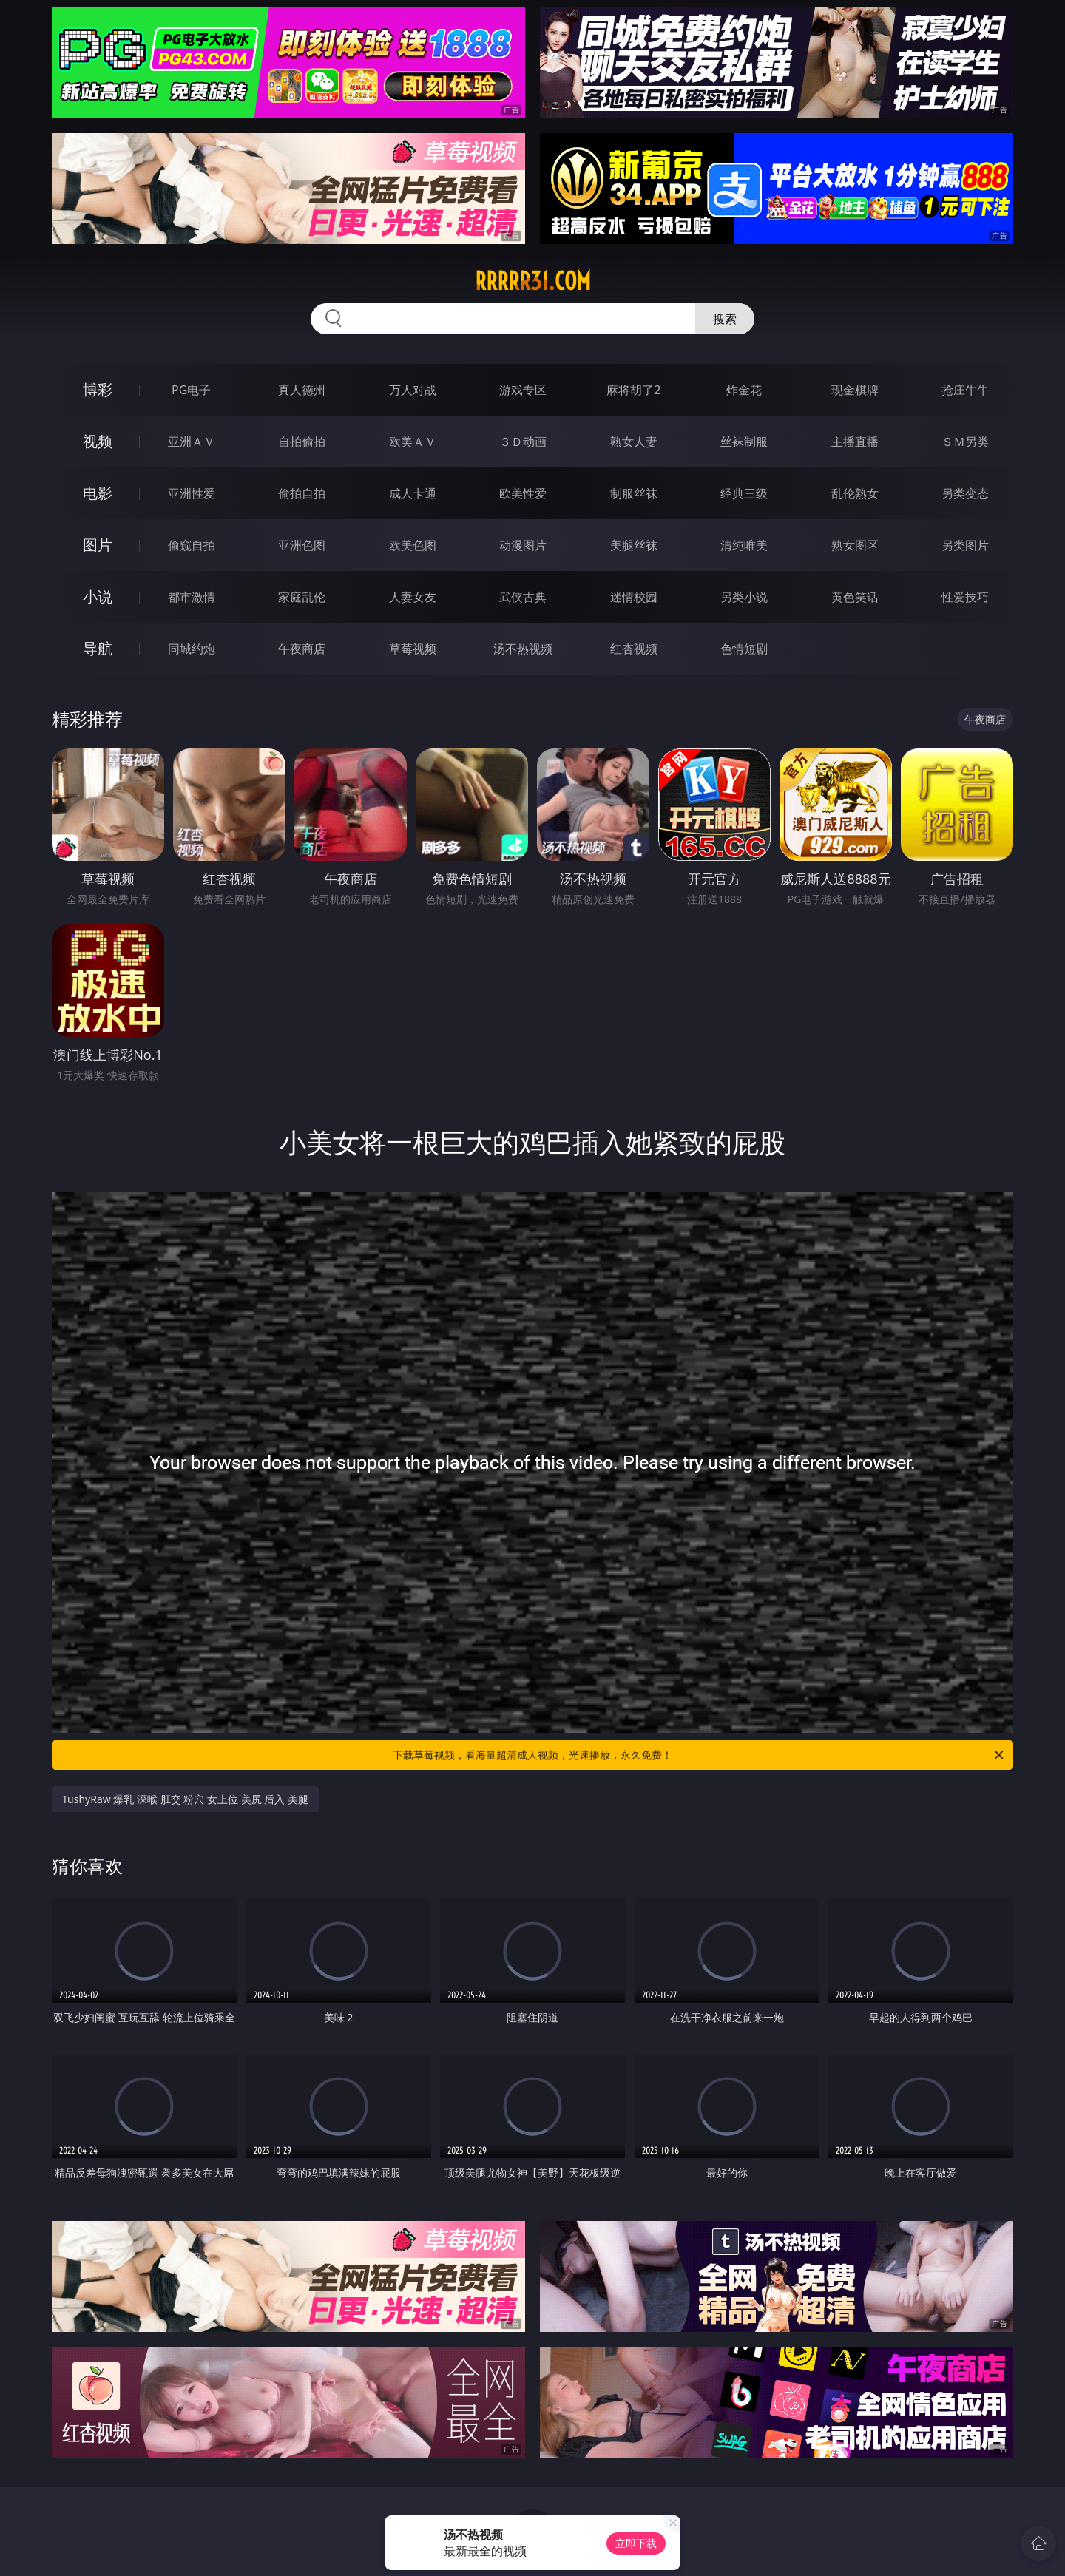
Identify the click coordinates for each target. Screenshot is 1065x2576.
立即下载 (636, 2543)
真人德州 (301, 390)
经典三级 (744, 493)
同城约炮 (191, 648)
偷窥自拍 (191, 545)
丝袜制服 (744, 441)
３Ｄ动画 (523, 441)
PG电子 (191, 390)
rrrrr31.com (533, 281)
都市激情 (191, 597)
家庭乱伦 (301, 597)
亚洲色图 (301, 545)
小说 (97, 596)
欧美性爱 (523, 493)
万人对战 (412, 390)
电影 (97, 493)
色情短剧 (744, 648)
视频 (97, 441)
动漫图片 (523, 545)
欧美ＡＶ (412, 441)
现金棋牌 (855, 390)
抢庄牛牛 (965, 390)
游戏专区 (523, 390)
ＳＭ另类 (965, 441)
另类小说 (744, 597)
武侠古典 (523, 597)
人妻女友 (412, 597)
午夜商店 (301, 648)
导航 (97, 648)
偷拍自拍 (301, 493)
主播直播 (855, 441)
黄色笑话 (855, 597)
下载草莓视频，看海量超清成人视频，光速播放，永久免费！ (699, 1755)
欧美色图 (412, 545)
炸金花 (744, 390)
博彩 (97, 389)
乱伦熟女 (855, 493)
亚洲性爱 (191, 493)
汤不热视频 (522, 648)
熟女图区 (855, 545)
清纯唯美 (744, 545)
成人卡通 (412, 493)
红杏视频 (633, 648)
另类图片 (965, 545)
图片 (97, 545)
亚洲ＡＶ (191, 441)
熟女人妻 (633, 441)
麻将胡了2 (633, 390)
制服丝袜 (633, 493)
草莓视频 (412, 648)
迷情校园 (633, 597)
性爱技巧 (965, 597)
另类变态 (965, 493)
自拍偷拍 (301, 441)
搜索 (725, 319)
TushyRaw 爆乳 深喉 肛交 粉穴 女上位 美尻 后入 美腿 (185, 1799)
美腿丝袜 (633, 545)
